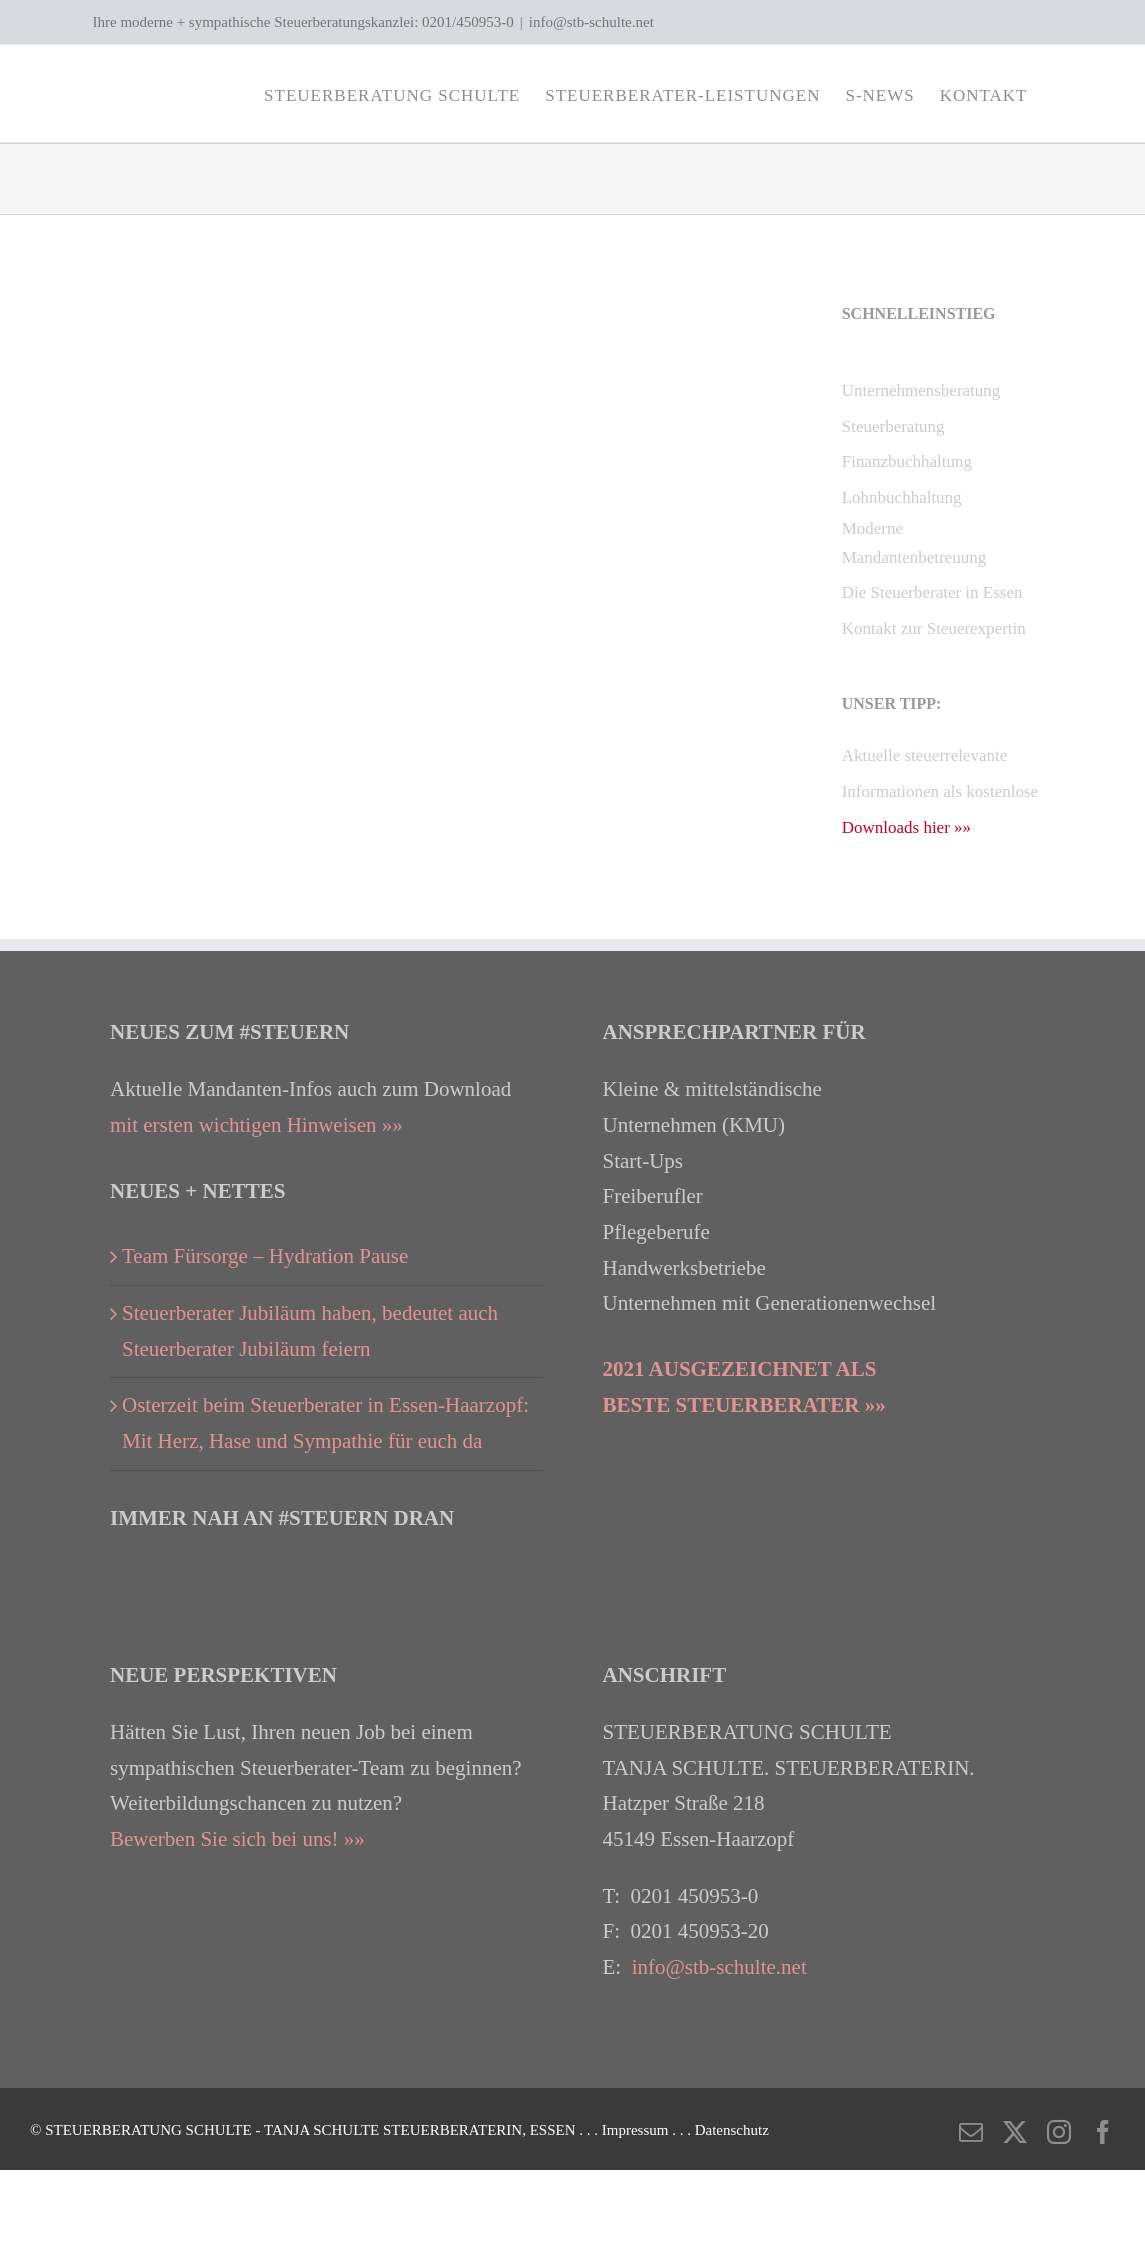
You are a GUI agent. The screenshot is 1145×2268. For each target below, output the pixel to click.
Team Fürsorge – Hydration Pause (265, 1256)
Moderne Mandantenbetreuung (914, 543)
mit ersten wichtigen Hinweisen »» (256, 1125)
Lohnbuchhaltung (902, 497)
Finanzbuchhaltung (907, 461)
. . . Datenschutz (720, 2130)
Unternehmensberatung (921, 390)
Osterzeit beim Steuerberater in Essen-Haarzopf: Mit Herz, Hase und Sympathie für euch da (325, 1423)
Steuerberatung (893, 426)
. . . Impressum (625, 2130)
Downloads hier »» (906, 827)
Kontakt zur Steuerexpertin (934, 628)
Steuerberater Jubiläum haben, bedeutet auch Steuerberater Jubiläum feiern (310, 1331)
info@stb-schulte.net (591, 22)
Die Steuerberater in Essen (932, 592)
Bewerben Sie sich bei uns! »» (237, 1839)
